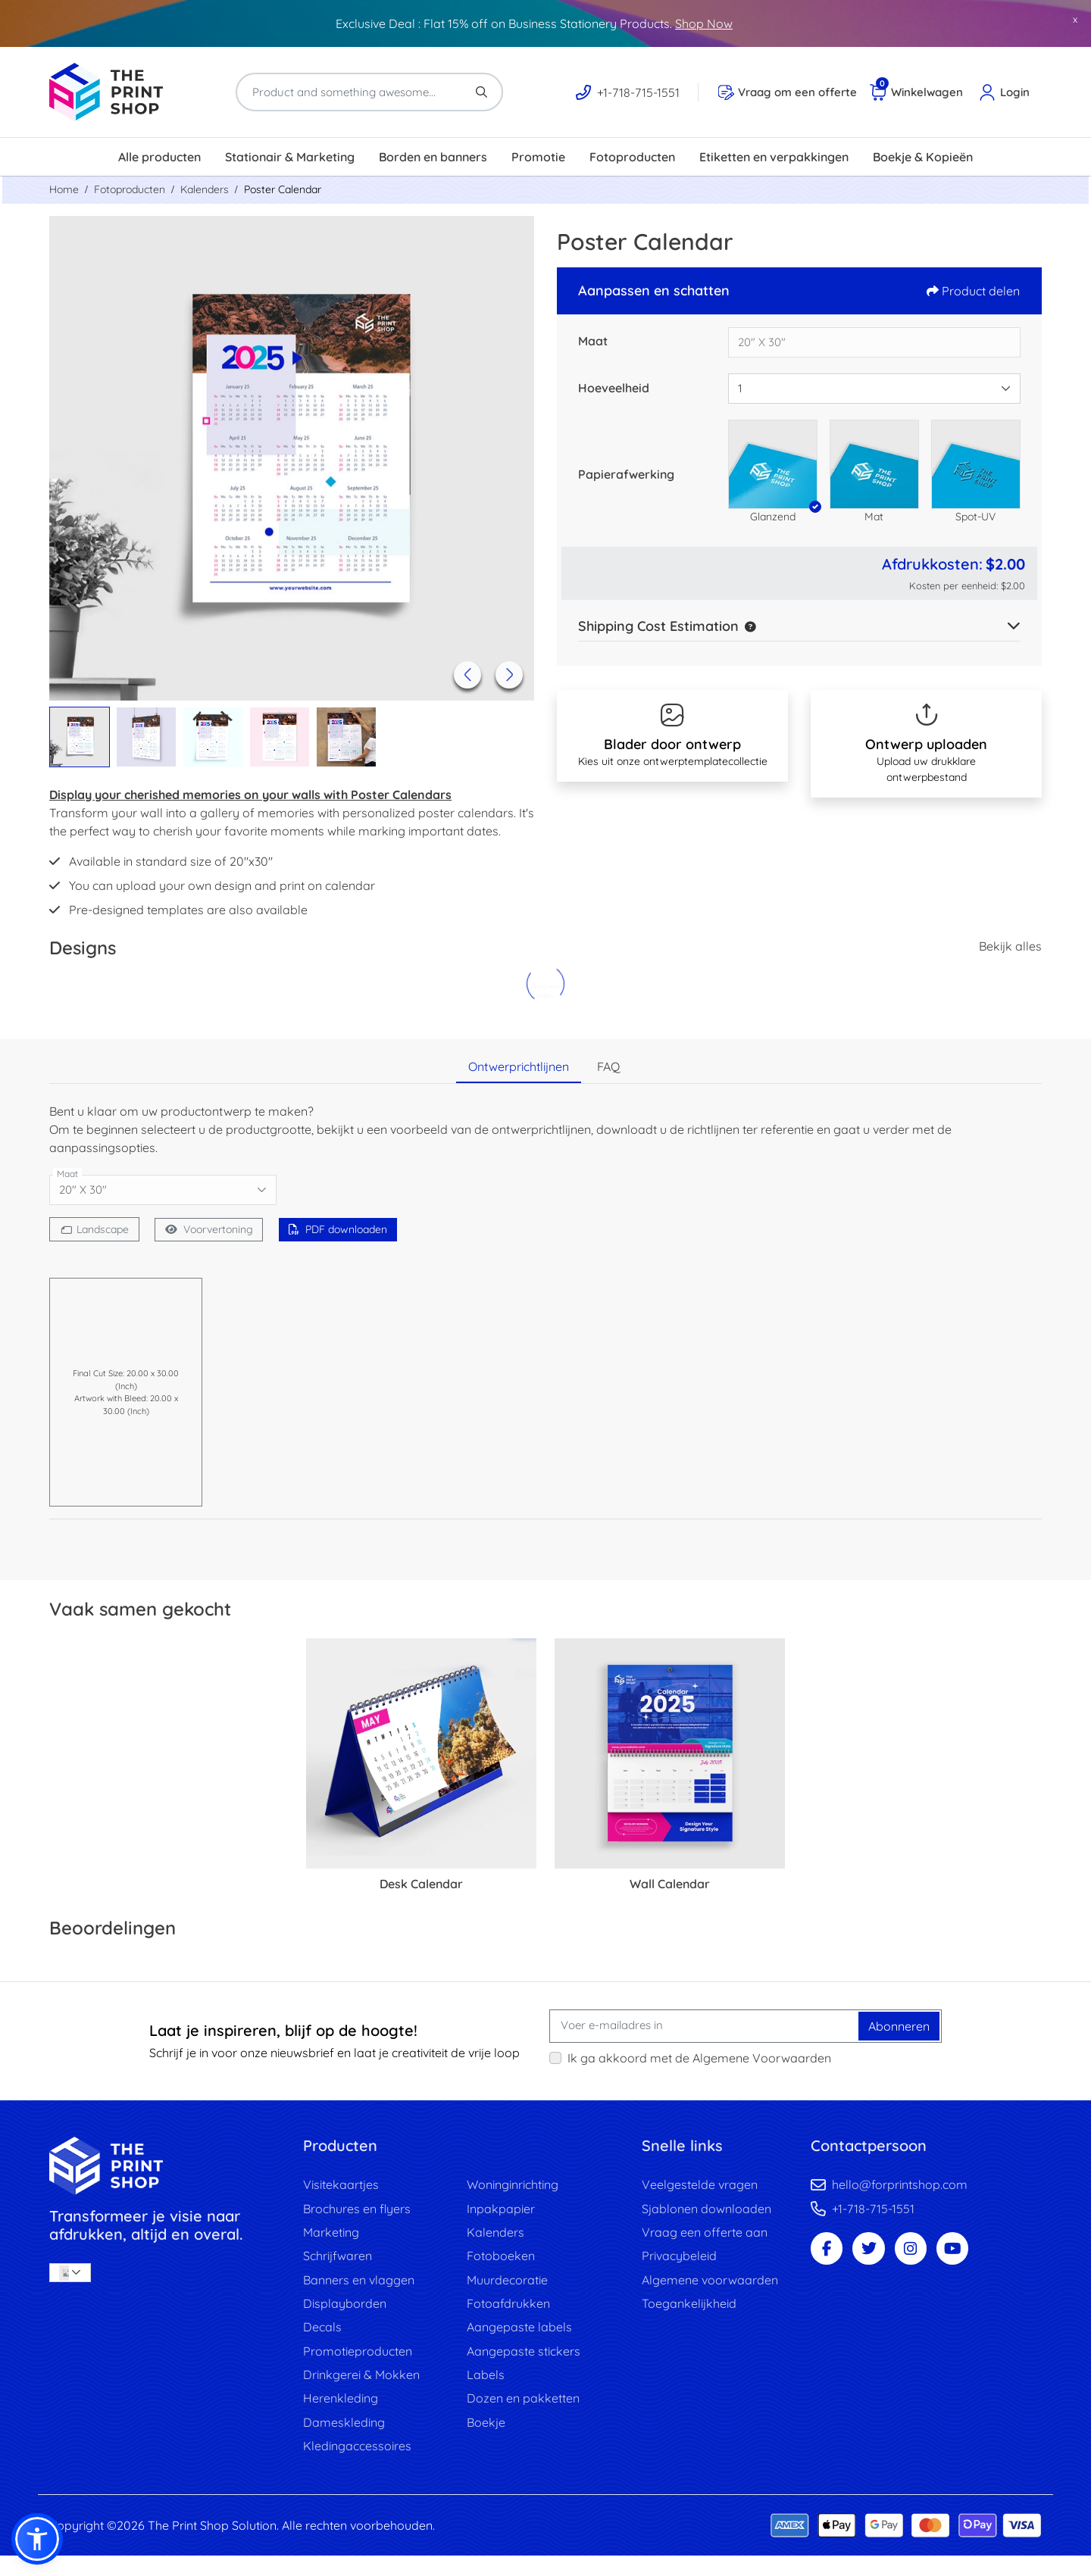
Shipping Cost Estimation (658, 626)
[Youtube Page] (972, 2255)
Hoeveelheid (613, 387)
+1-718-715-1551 (873, 2210)
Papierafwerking (626, 474)
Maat (593, 340)
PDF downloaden (352, 1229)
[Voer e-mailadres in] (705, 2026)
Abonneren (899, 2026)
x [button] (1075, 19)
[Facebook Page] (830, 2255)
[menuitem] (159, 157)
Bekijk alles (1010, 946)
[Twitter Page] (877, 2255)
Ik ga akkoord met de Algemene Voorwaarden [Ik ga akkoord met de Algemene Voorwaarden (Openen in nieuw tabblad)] (699, 2057)
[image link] (164, 2166)
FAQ (608, 1066)
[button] (772, 464)
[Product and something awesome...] (369, 92)
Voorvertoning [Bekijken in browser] (217, 1229)
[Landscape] (97, 1229)
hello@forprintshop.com (900, 2185)
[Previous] (464, 671)
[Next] (506, 671)
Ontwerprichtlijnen (518, 1066)
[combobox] (874, 388)
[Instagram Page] (925, 2255)
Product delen (973, 290)
